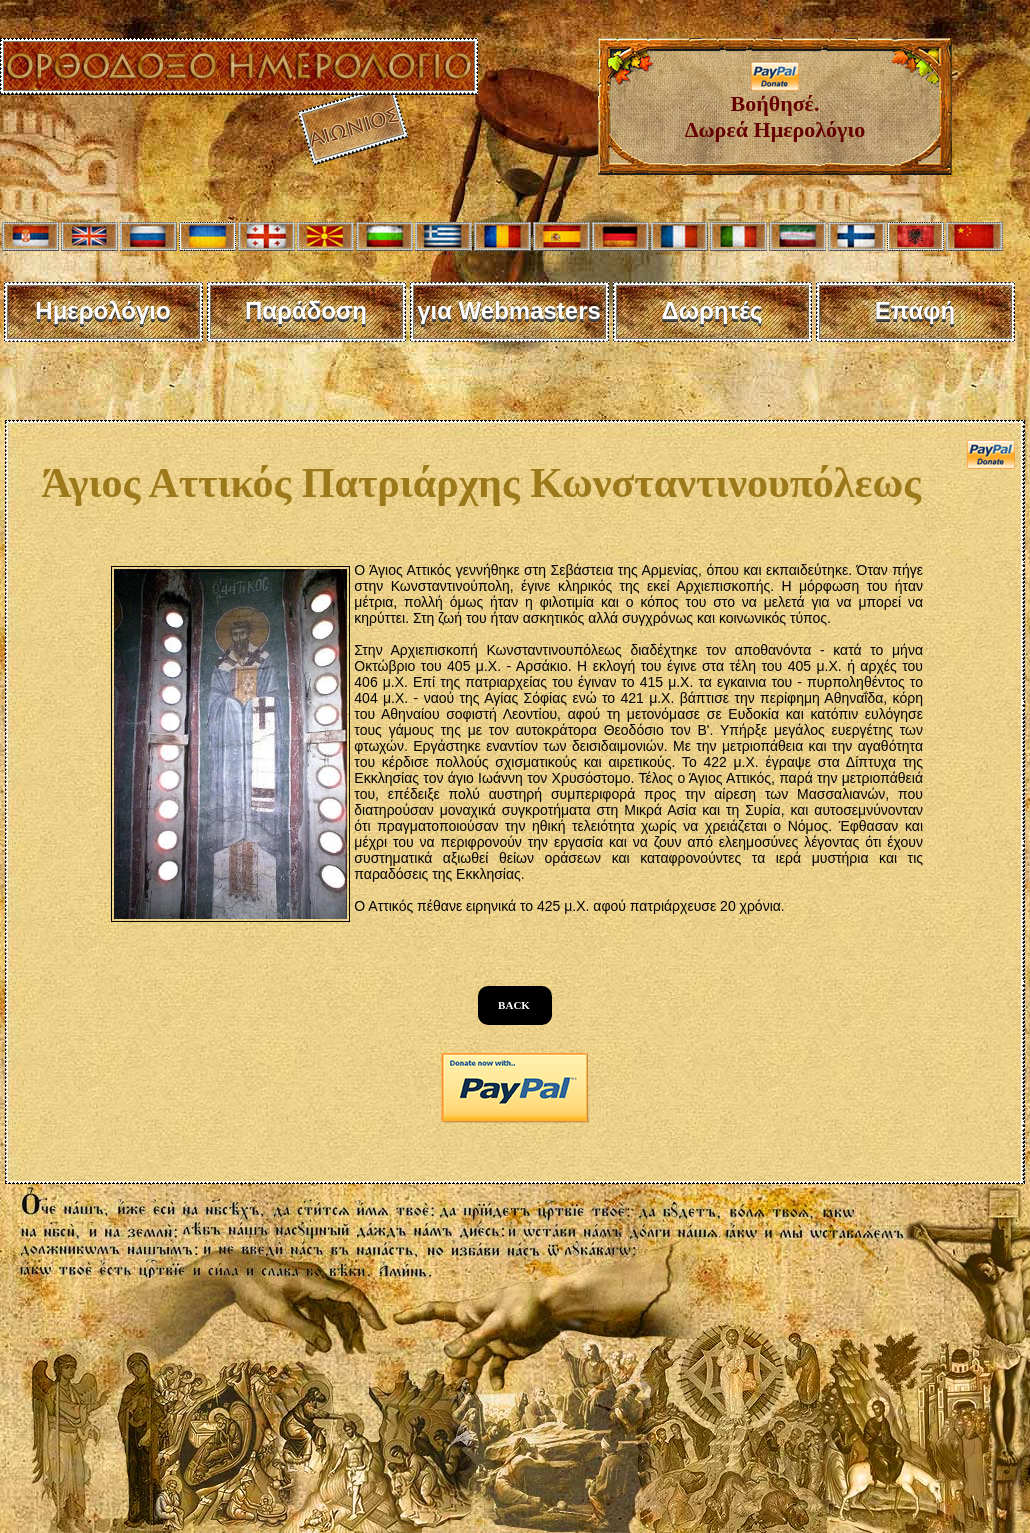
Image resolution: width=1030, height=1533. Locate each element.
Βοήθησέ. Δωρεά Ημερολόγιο (775, 106)
